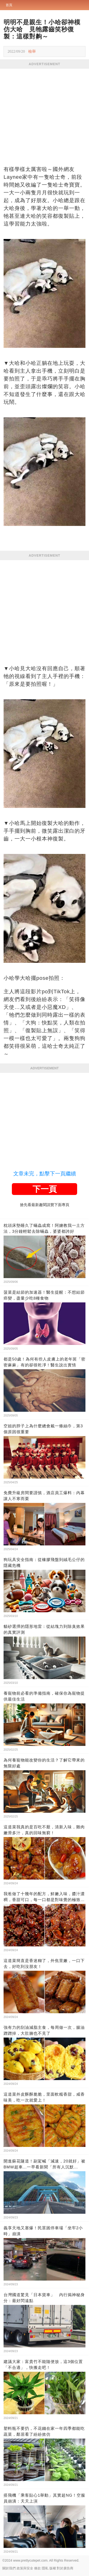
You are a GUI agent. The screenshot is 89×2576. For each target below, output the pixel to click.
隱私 (45, 2568)
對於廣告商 (65, 2568)
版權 (52, 2568)
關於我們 (9, 2568)
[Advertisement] (44, 115)
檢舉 (32, 51)
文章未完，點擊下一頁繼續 (44, 1174)
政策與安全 (25, 2568)
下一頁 (45, 1189)
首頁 (9, 5)
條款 (37, 2568)
